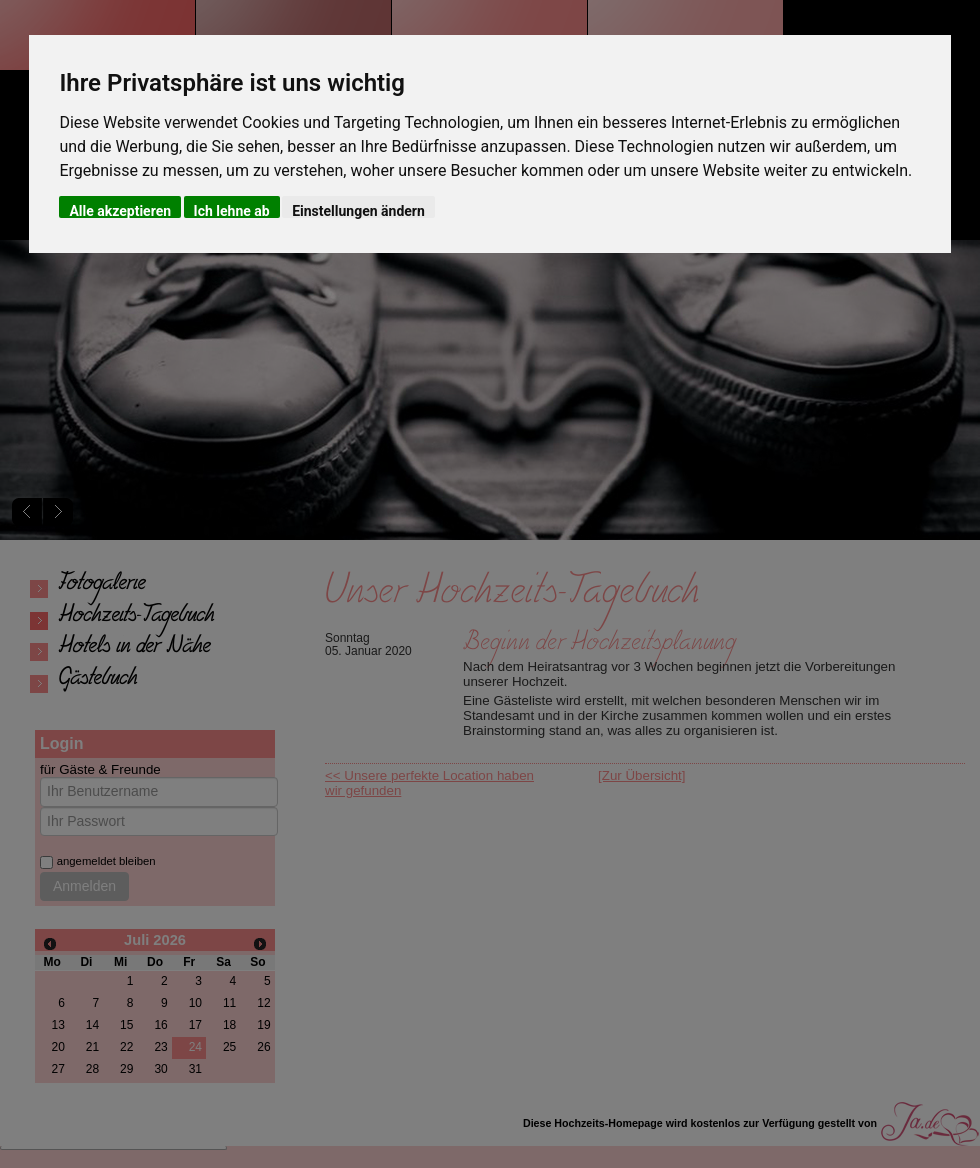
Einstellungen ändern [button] (358, 210)
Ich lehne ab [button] (232, 210)
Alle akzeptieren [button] (120, 210)
